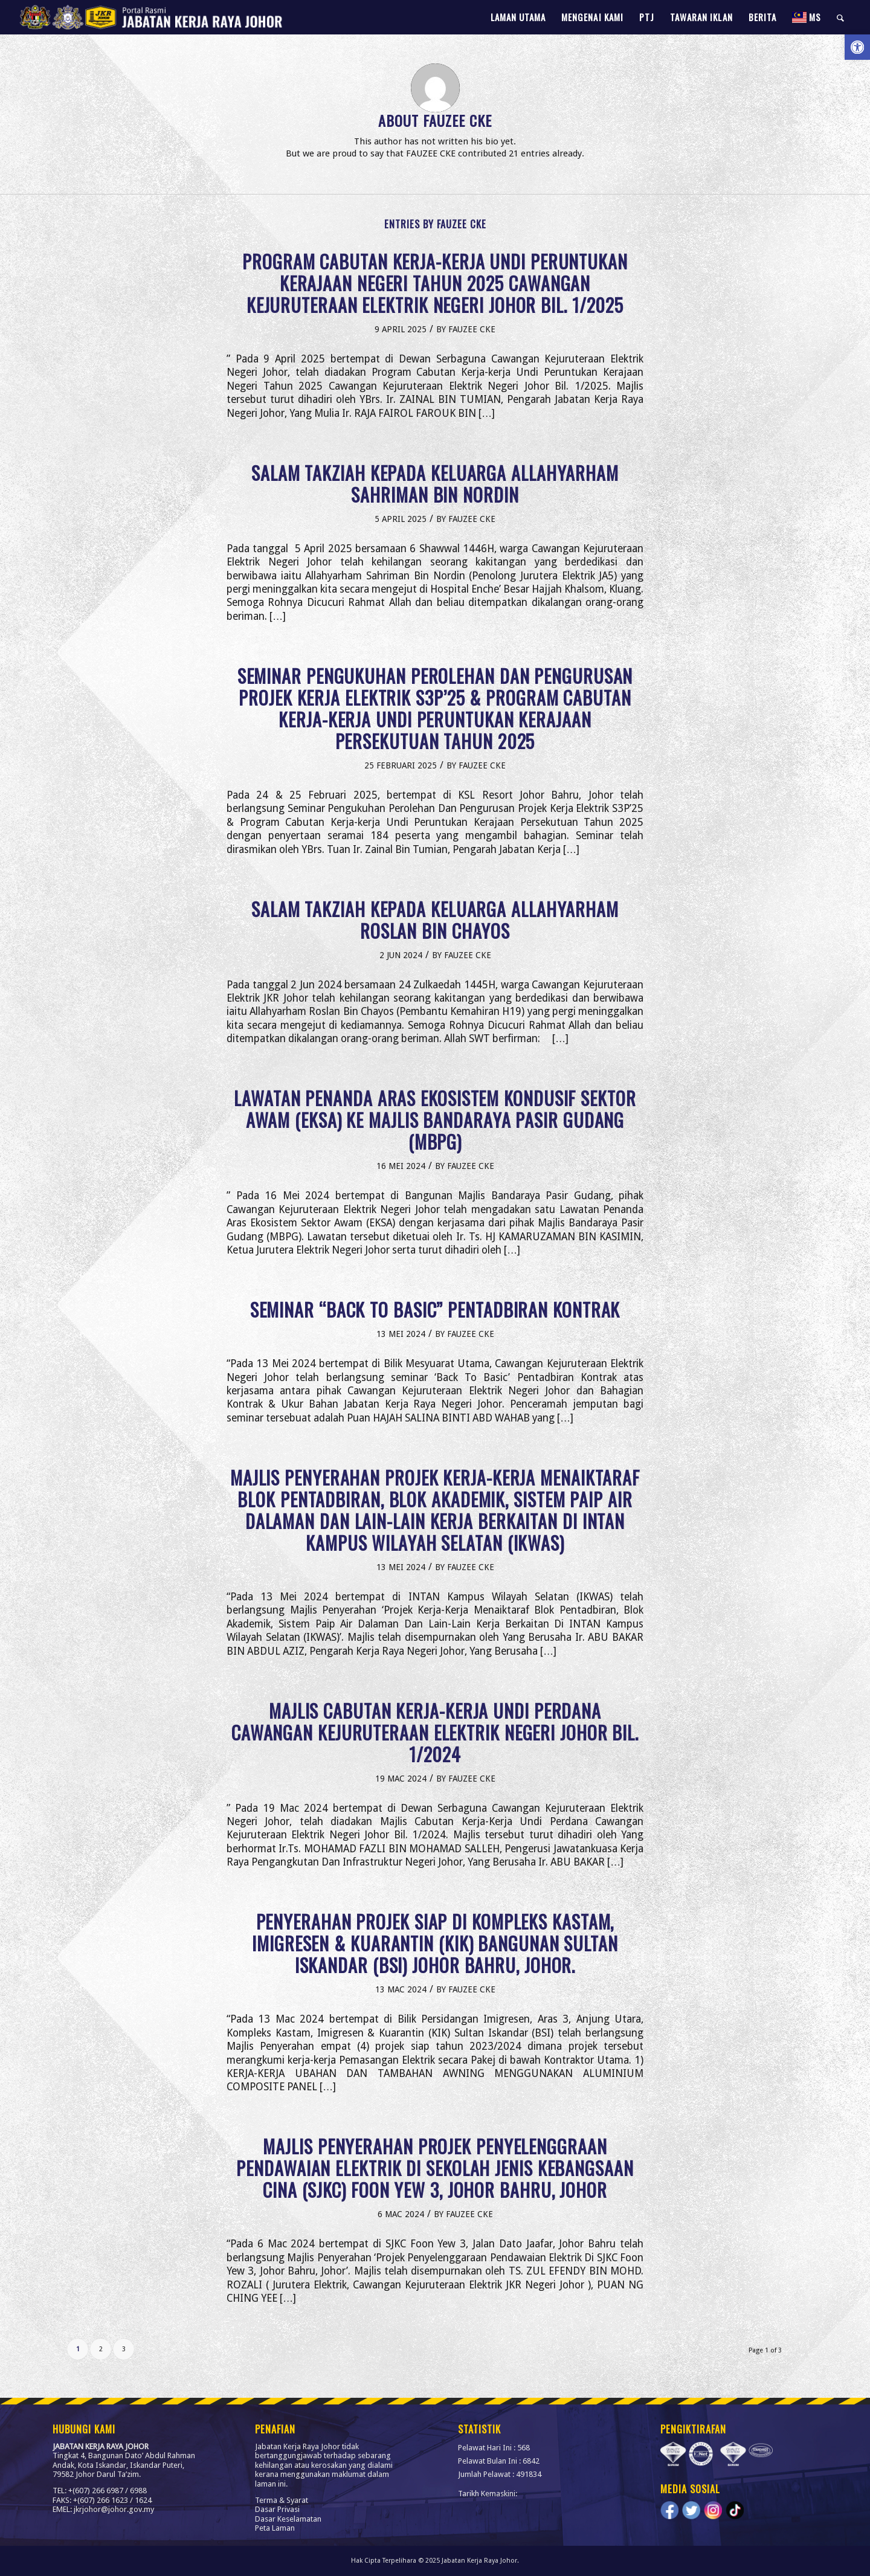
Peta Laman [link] (275, 2528)
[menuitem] (518, 17)
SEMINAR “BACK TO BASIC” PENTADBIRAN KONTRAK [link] (435, 1309)
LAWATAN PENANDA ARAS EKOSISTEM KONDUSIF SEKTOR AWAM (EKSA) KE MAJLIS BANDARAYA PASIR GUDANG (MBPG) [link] (435, 1119)
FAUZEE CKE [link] (471, 329)
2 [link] (101, 2349)
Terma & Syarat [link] (281, 2500)
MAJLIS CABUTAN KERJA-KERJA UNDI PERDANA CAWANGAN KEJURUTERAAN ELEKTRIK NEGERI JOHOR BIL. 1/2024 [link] (435, 1732)
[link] (857, 47)
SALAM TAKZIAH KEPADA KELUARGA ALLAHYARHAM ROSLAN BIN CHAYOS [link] (435, 919)
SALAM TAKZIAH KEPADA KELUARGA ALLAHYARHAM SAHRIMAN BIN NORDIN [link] (435, 483)
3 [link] (124, 2349)
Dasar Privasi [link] (277, 2509)
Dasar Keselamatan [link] (288, 2518)
